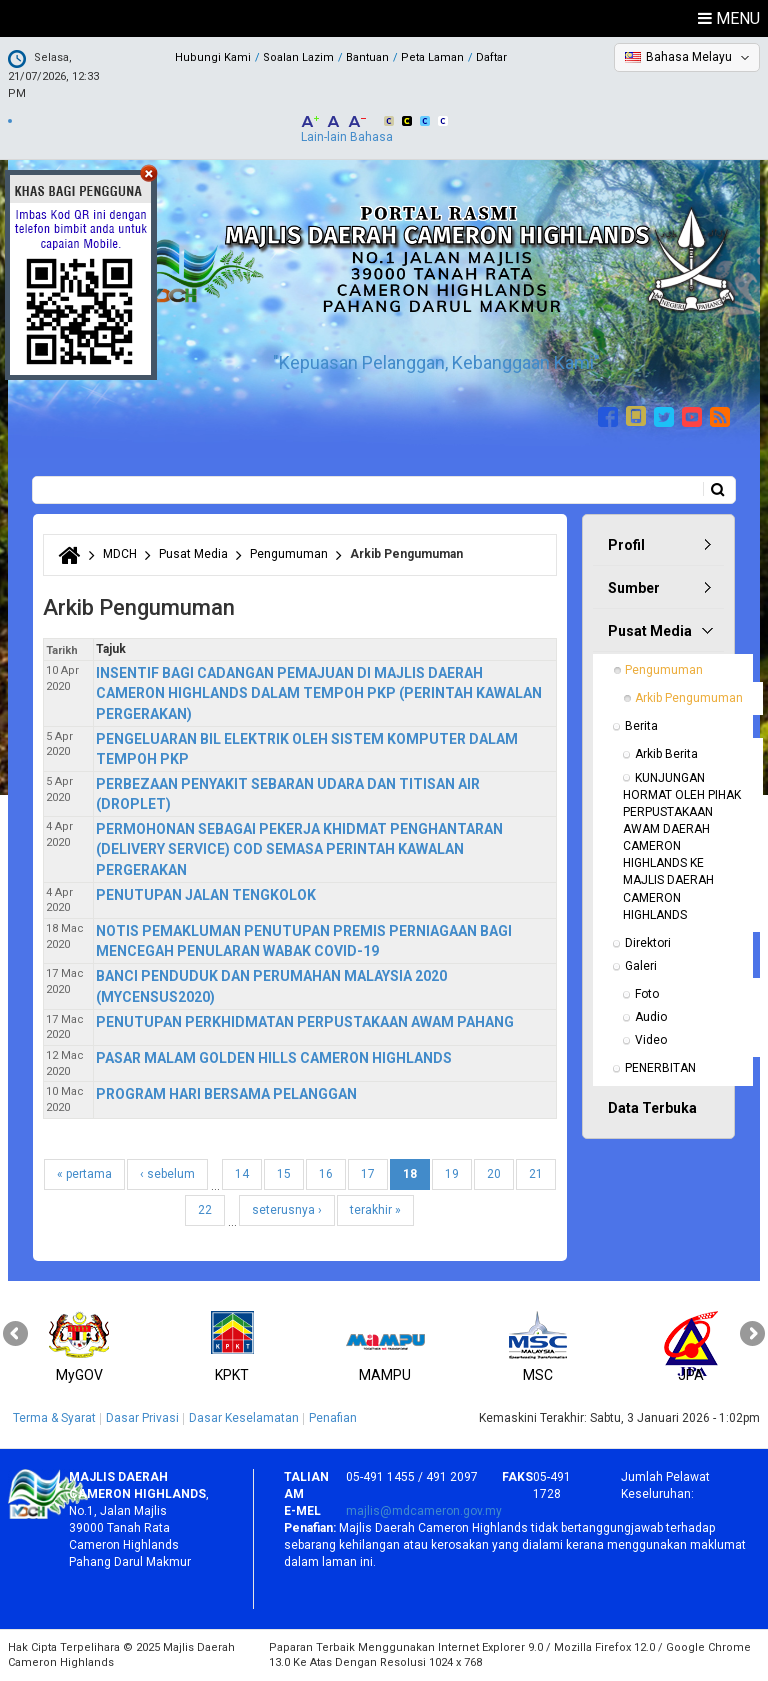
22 (205, 1210)
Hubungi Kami (213, 57)
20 (494, 1174)
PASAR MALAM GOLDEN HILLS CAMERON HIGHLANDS (274, 1058)
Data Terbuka (652, 1108)
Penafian (333, 1418)
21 (536, 1174)
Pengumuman (289, 554)
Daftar (491, 57)
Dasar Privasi (142, 1418)
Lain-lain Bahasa (347, 137)
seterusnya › (287, 1210)
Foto (647, 994)
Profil (626, 545)
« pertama (84, 1174)
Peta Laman (432, 57)
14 (242, 1174)
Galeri (641, 966)
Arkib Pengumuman (689, 698)
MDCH (120, 554)
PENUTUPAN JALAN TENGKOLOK (206, 895)
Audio (651, 1017)
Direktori (648, 943)
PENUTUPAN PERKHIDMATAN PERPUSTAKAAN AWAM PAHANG (305, 1022)
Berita (641, 726)
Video (651, 1040)
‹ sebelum (167, 1174)
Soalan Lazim (298, 57)
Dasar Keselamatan (244, 1418)
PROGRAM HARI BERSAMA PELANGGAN (226, 1094)
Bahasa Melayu (689, 57)
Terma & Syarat (54, 1418)
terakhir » (375, 1210)
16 (326, 1174)
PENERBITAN (660, 1068)
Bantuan (367, 57)
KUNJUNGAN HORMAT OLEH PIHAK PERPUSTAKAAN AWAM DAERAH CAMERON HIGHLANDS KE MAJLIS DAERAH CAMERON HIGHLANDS (683, 846)
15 (284, 1174)
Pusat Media (193, 554)
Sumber (634, 588)
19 (452, 1174)
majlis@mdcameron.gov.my (424, 1511)
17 (368, 1174)
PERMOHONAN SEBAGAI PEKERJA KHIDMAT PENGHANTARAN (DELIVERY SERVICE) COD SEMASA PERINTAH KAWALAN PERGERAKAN (299, 849)
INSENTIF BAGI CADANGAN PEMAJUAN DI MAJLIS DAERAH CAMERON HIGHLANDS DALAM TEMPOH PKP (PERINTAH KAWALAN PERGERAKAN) (319, 693)
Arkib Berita (666, 754)
